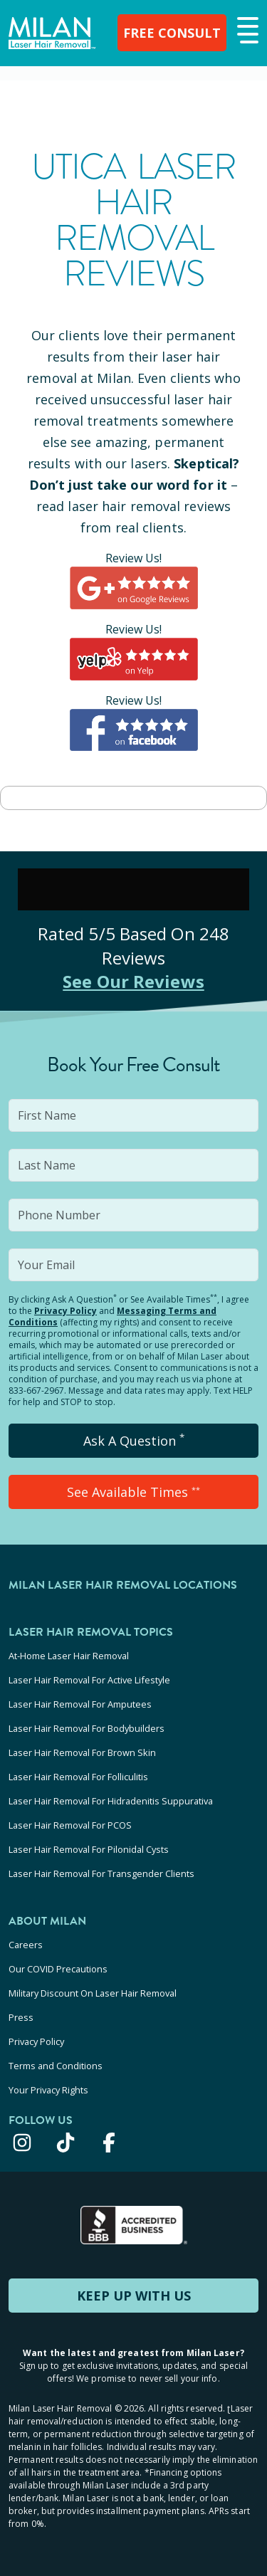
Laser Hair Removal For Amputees (80, 1704)
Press (21, 2017)
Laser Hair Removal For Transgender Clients (101, 1873)
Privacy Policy (65, 1311)
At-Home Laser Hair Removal (69, 1655)
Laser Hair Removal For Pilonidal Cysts (89, 1849)
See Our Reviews (133, 981)
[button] (246, 31)
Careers (26, 1944)
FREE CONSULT (172, 32)
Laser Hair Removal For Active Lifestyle (89, 1679)
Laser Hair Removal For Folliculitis (78, 1776)
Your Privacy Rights (48, 2089)
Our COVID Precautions (58, 1968)
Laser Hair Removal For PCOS (70, 1825)
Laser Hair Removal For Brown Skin (82, 1752)
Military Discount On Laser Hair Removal (93, 1993)
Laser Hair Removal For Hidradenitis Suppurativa (111, 1800)
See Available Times (133, 1491)
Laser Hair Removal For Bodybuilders (86, 1728)
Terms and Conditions (56, 2065)
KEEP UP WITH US (134, 2295)
